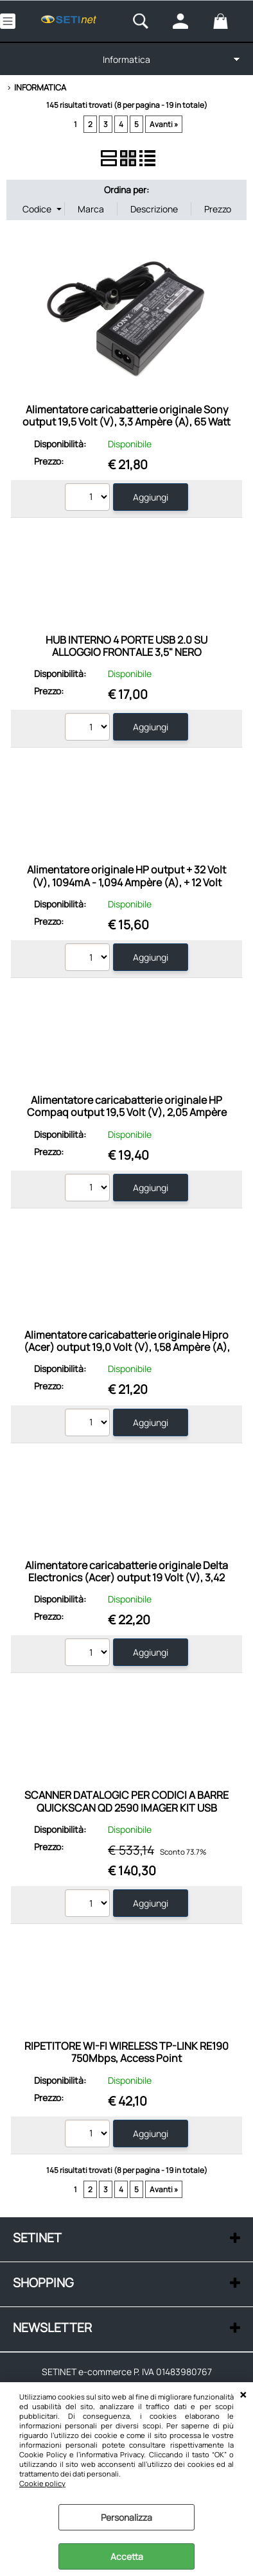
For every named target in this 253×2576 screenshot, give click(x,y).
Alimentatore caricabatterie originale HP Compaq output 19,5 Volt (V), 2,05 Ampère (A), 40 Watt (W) (127, 1112)
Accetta (126, 2556)
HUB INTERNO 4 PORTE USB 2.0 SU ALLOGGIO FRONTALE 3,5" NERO (126, 646)
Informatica (126, 59)
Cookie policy (42, 2483)
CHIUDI (243, 2395)
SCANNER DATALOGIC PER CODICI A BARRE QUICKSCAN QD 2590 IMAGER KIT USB (126, 1801)
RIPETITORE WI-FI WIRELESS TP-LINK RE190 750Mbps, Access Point (126, 2052)
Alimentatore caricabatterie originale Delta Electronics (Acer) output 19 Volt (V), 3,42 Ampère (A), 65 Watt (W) (126, 1577)
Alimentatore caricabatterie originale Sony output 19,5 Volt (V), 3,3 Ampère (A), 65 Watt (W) (126, 422)
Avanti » (164, 124)
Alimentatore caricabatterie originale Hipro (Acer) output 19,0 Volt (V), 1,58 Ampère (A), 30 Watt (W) (127, 1347)
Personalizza (126, 2517)
